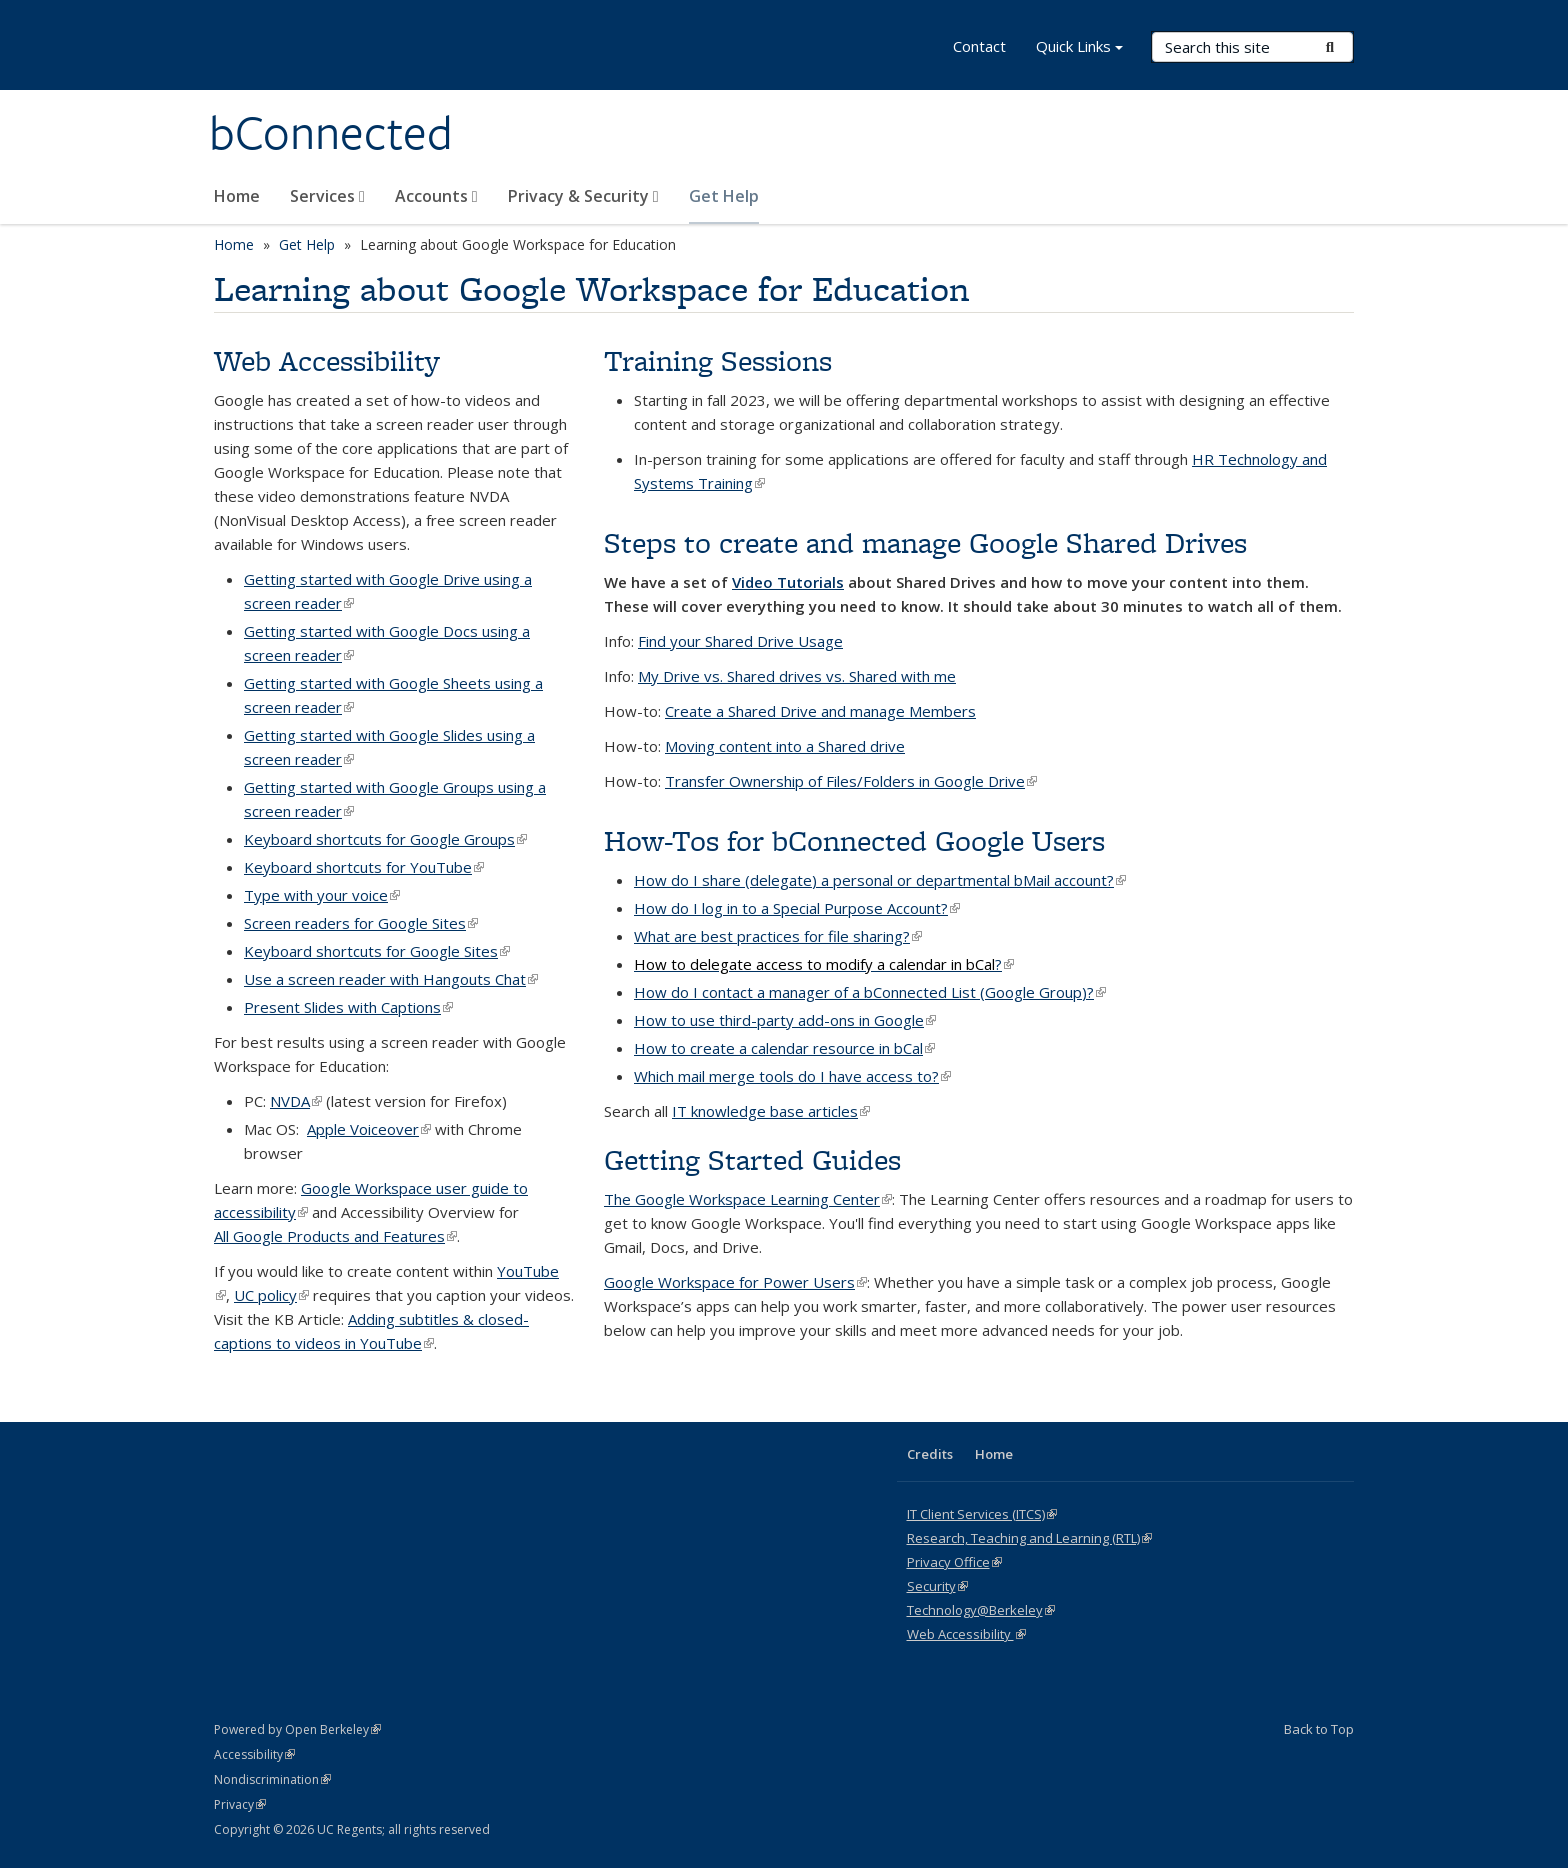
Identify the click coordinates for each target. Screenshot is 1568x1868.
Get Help (724, 196)
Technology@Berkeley (981, 1610)
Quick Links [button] (1079, 48)
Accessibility (254, 1754)
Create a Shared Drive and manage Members (820, 711)
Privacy (240, 1804)
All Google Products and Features (335, 1236)
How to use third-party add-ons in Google (785, 1020)
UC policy (271, 1295)
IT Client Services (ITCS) (982, 1514)
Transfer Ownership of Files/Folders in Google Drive (851, 781)
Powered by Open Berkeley (297, 1729)
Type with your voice (322, 895)
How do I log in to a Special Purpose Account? (797, 908)
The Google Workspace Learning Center (748, 1199)
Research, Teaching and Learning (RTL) (1029, 1538)
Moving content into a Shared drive (785, 746)
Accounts (436, 196)
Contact (979, 46)
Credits (930, 1454)
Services (327, 196)
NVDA (296, 1101)
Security (937, 1586)
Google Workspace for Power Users (735, 1282)
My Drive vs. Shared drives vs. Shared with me (797, 676)
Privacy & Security (583, 196)
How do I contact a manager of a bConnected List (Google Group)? (870, 992)
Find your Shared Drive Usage (740, 641)
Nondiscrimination (272, 1779)
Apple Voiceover (369, 1129)
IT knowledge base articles (771, 1111)
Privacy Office (954, 1562)
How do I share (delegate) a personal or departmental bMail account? (880, 880)
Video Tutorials (788, 582)
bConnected (331, 133)
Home (237, 196)
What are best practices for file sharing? (778, 936)
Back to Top (1319, 1729)
